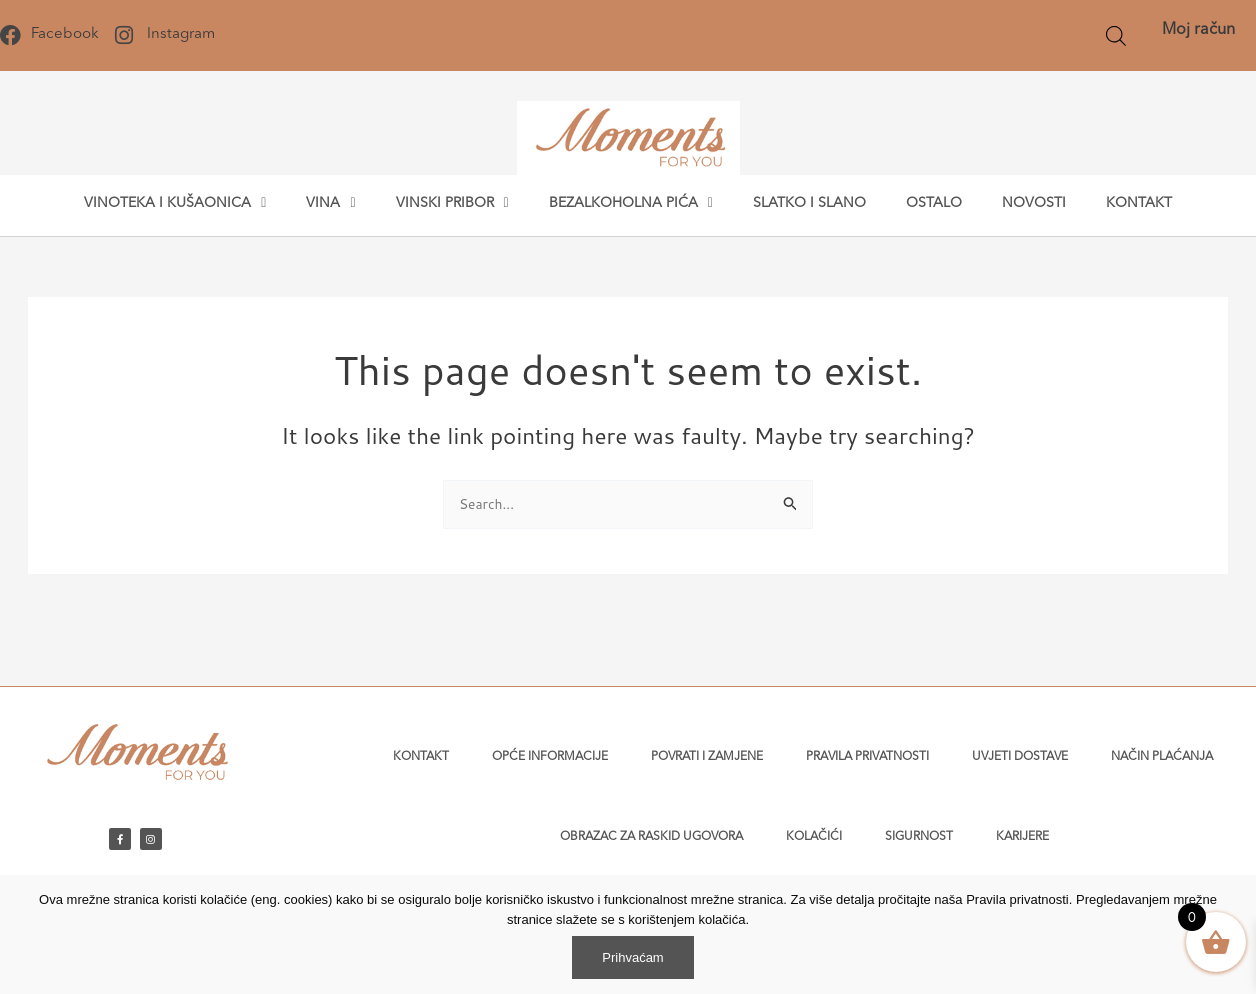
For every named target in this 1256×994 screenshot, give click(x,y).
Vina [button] (330, 203)
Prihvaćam (632, 957)
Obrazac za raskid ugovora (651, 837)
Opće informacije (550, 757)
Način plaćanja (1162, 757)
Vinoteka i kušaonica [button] (175, 203)
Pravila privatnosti (867, 757)
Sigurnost (919, 837)
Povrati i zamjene (707, 757)
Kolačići (814, 837)
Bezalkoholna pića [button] (631, 203)
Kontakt (1139, 203)
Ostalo (934, 203)
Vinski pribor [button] (452, 203)
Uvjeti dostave (1020, 757)
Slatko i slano (809, 203)
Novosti (1034, 203)
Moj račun (1198, 30)
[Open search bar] (1116, 35)
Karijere (1022, 837)
